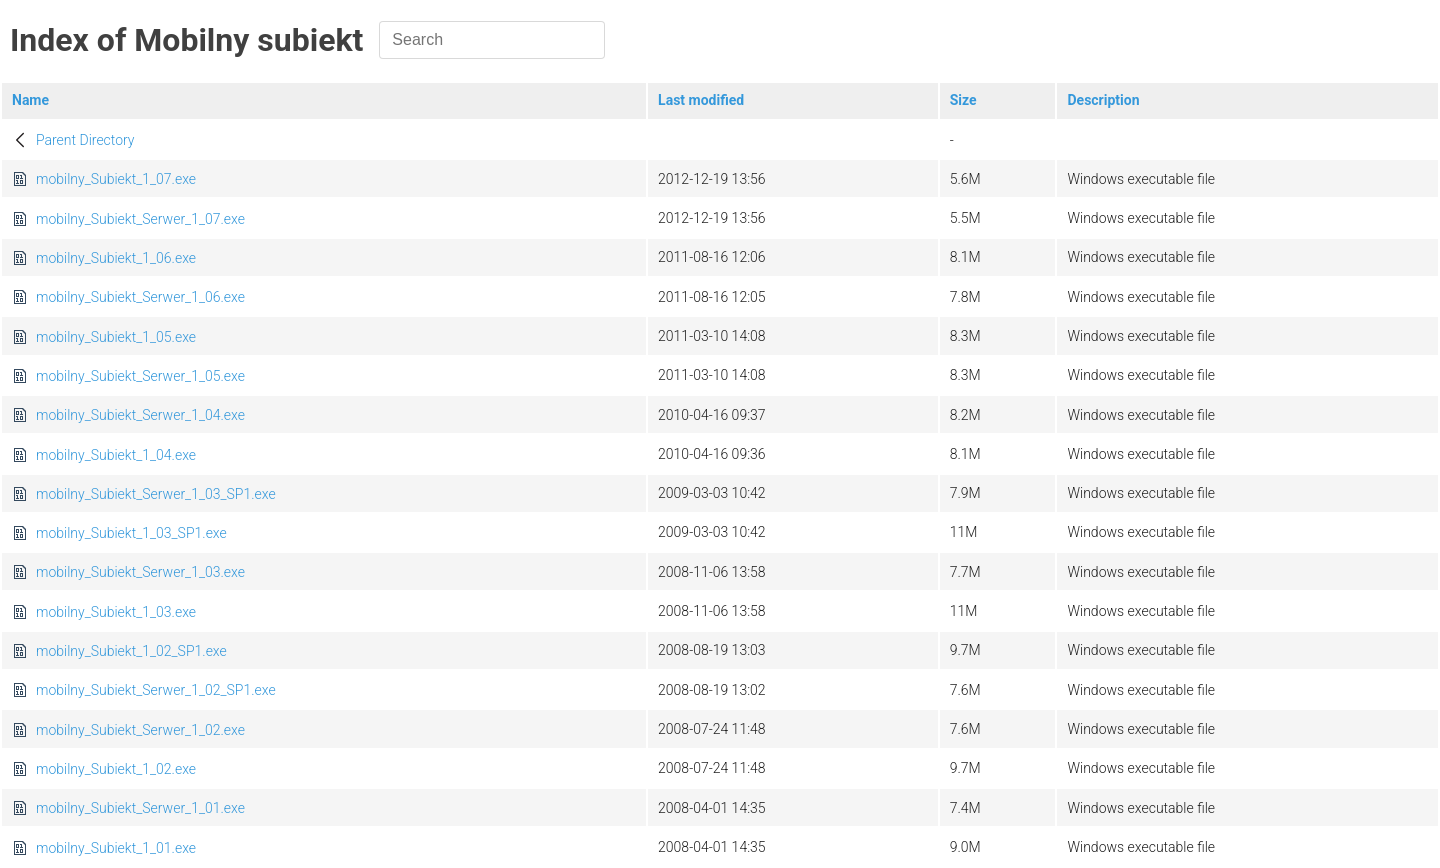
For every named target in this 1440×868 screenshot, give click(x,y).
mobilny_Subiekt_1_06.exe (116, 258)
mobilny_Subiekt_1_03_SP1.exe (131, 533)
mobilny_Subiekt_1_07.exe (116, 179)
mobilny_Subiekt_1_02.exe (116, 769)
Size (963, 100)
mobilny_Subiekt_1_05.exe (116, 337)
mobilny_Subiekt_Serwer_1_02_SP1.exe (156, 690)
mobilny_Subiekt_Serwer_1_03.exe (140, 572)
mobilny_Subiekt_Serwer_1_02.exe (140, 730)
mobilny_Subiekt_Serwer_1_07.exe (140, 219)
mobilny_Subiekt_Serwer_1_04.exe (140, 415)
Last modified (701, 100)
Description (1103, 100)
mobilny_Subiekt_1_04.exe (116, 455)
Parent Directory (85, 140)
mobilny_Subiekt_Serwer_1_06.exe (140, 297)
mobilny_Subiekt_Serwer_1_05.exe (140, 376)
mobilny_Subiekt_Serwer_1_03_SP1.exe (156, 494)
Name (30, 100)
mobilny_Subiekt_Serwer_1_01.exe (140, 808)
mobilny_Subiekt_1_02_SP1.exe (131, 651)
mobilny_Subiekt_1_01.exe (116, 848)
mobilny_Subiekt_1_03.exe (116, 612)
